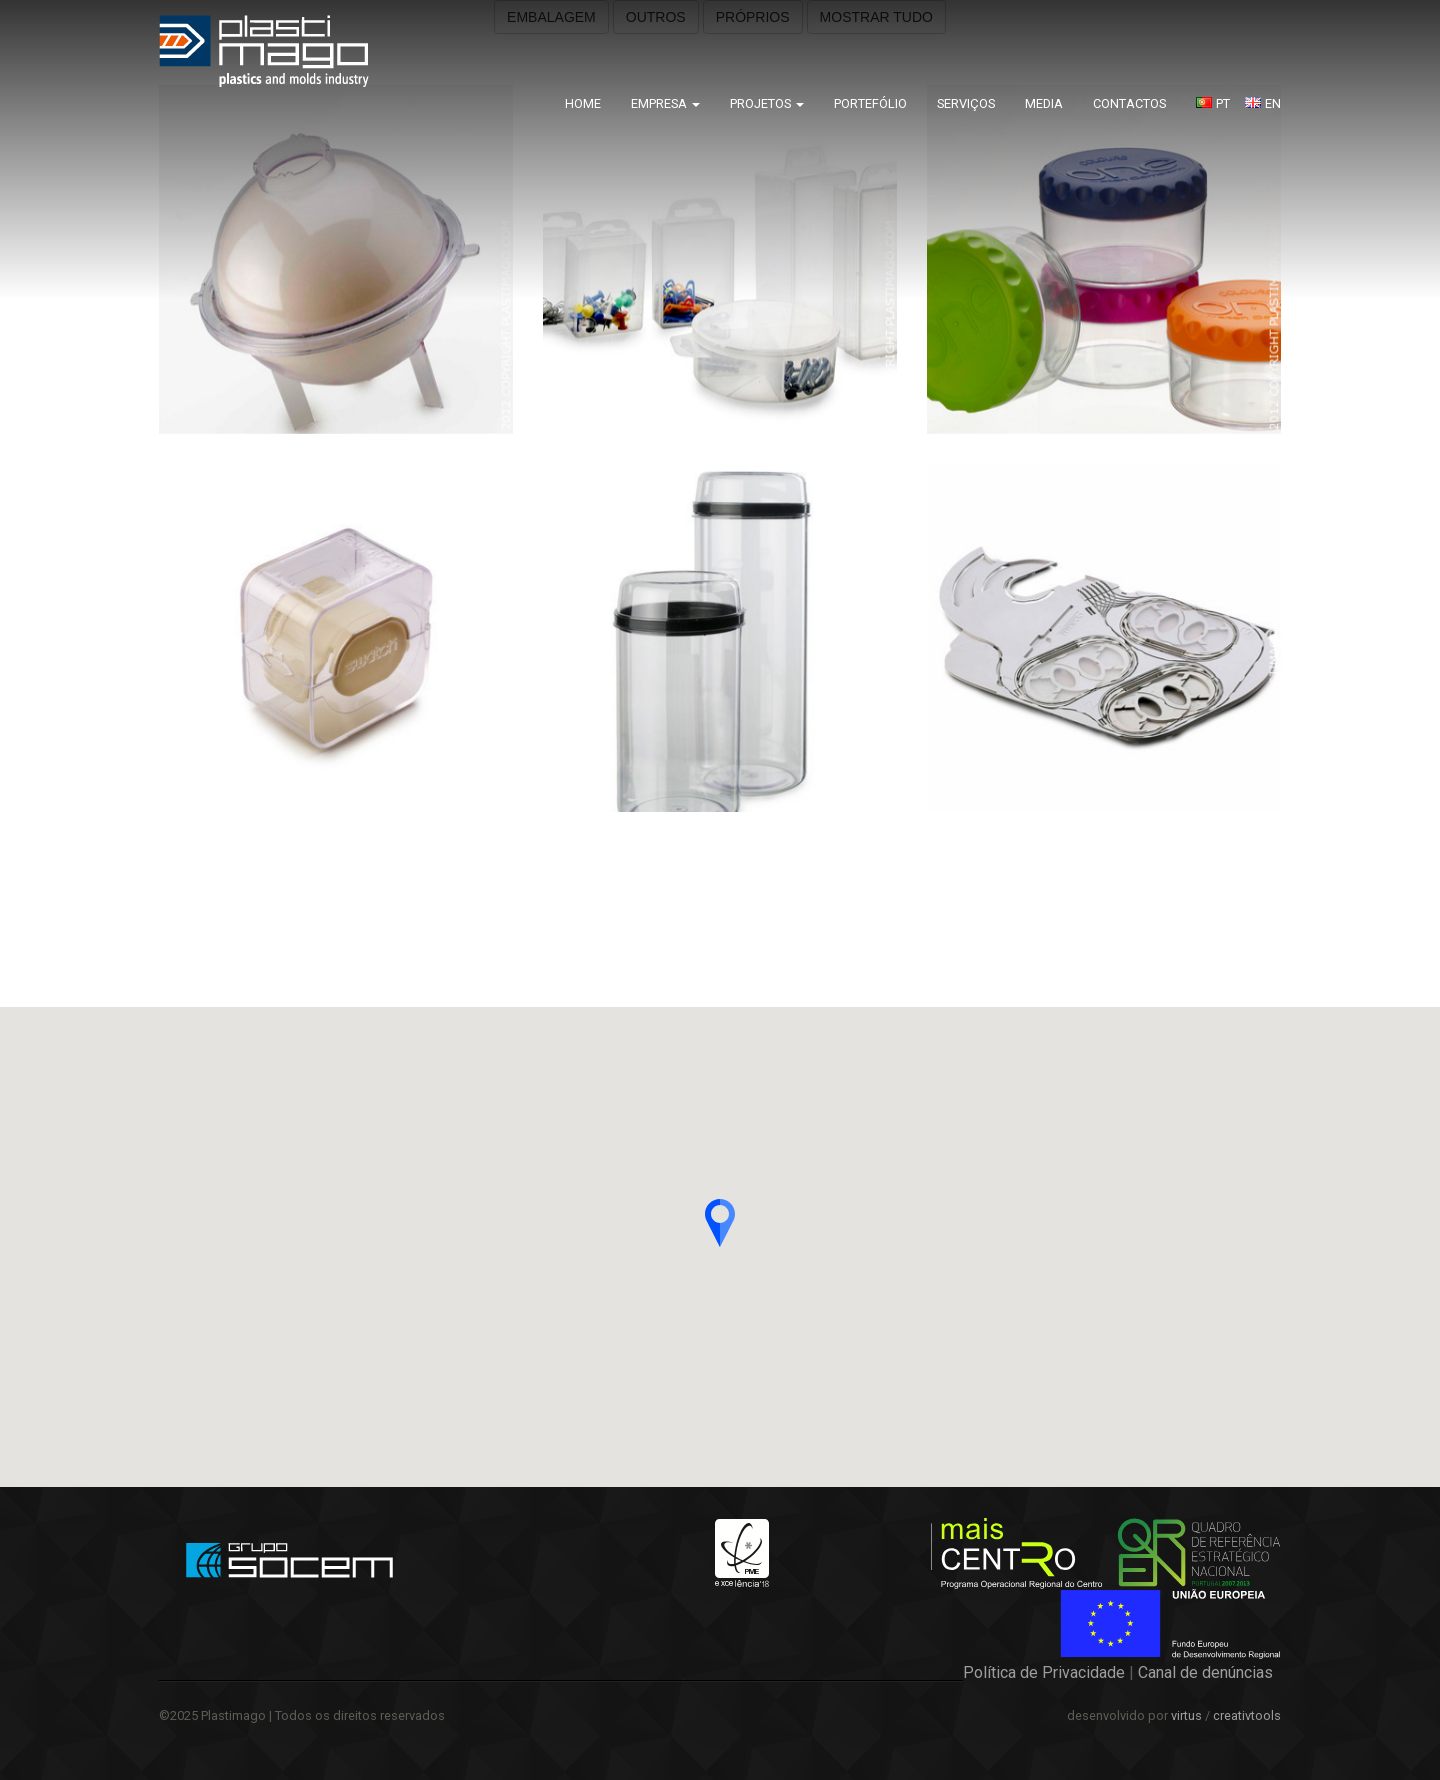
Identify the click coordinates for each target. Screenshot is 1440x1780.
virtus (1186, 1715)
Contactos (1129, 103)
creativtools (1247, 1715)
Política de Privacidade (1044, 1672)
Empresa (665, 103)
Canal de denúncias (1205, 1672)
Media (1044, 103)
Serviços (966, 103)
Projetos (767, 103)
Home (583, 103)
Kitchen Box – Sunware (1359, 880)
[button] (720, 1223)
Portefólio (870, 103)
